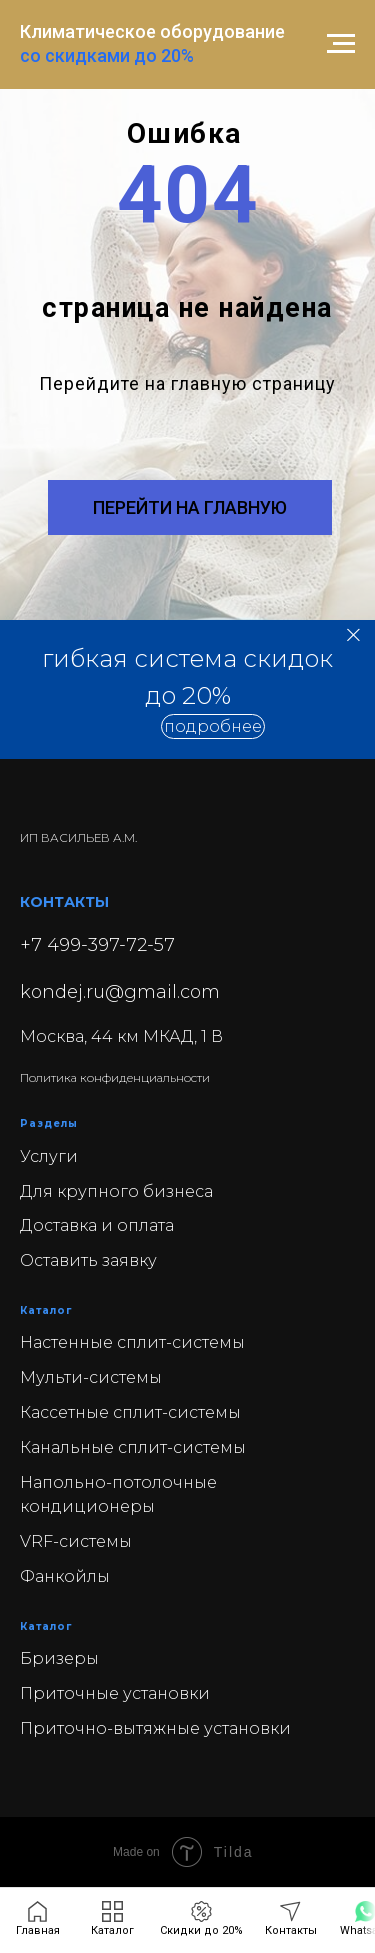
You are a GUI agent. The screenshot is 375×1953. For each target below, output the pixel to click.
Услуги (49, 1156)
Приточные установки (115, 1693)
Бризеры (59, 1658)
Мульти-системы (91, 1377)
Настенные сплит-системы (132, 1342)
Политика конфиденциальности (115, 1077)
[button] (213, 726)
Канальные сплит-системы (133, 1447)
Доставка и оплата (97, 1225)
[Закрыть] (353, 635)
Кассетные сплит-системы (130, 1412)
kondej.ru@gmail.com (120, 992)
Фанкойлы (65, 1576)
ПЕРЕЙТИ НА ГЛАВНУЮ (190, 507)
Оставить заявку (88, 1260)
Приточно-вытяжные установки (155, 1728)
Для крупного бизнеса (116, 1191)
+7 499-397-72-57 (97, 945)
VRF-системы (76, 1541)
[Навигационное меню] (341, 44)
